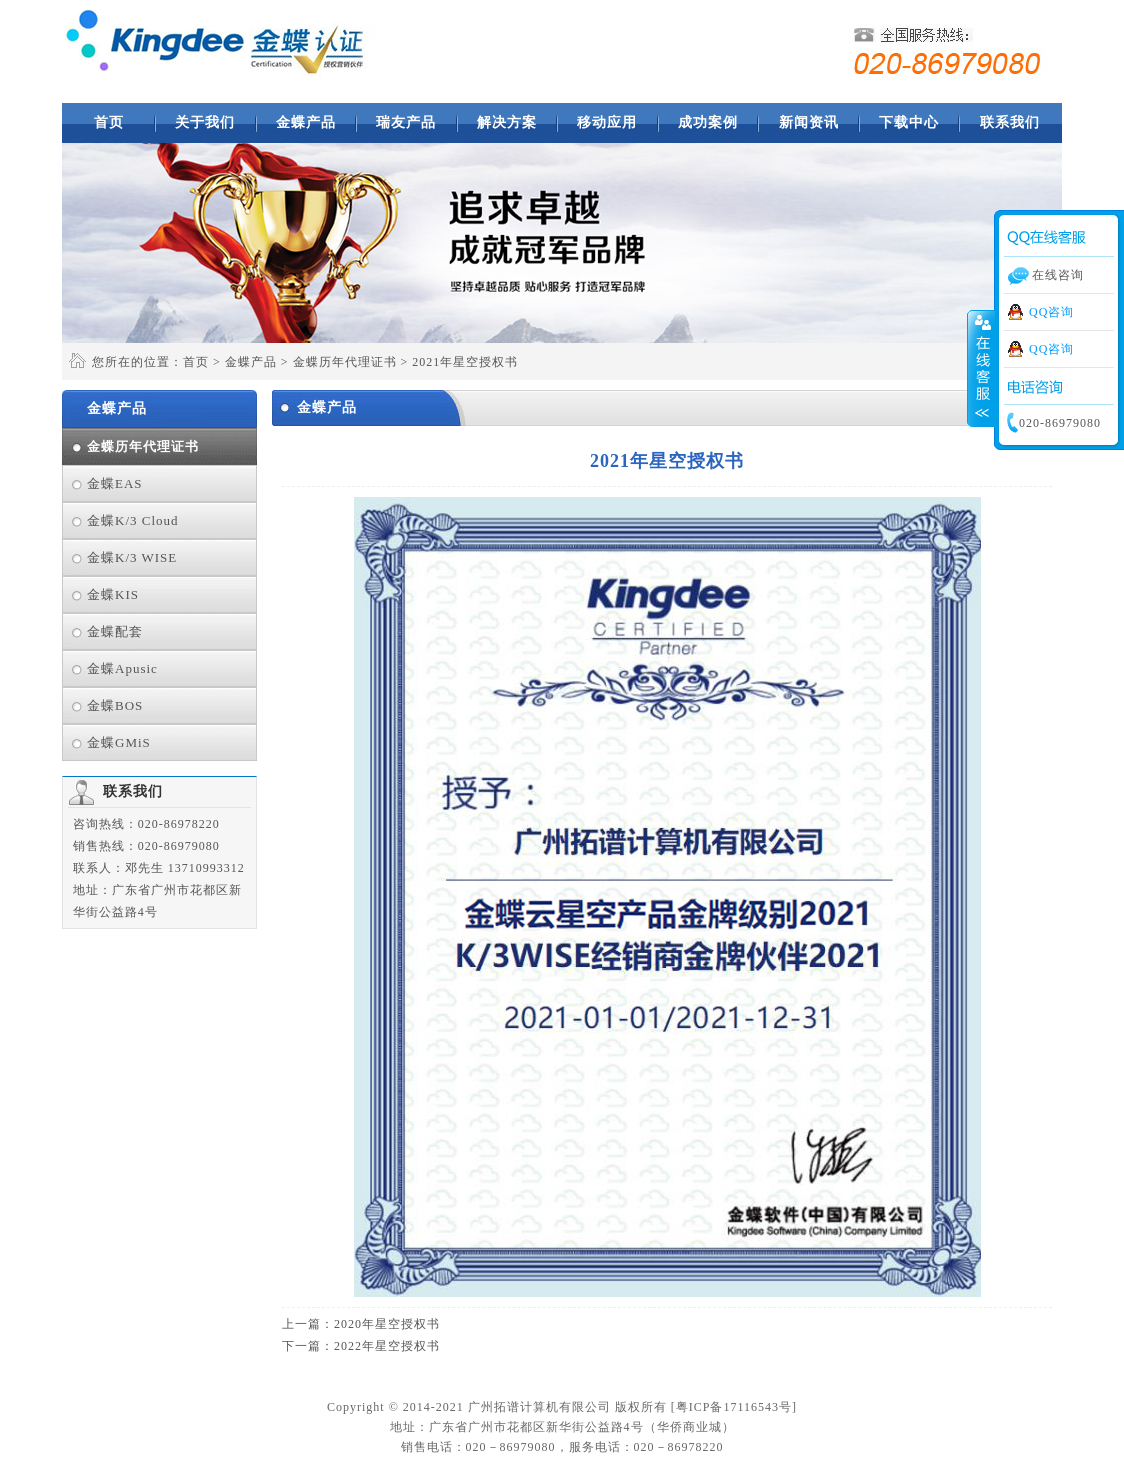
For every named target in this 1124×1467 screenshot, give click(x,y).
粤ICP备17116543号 (734, 1407)
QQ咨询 (1051, 312)
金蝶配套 (115, 631)
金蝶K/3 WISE (132, 557)
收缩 (981, 369)
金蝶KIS (113, 594)
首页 (109, 122)
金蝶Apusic (122, 668)
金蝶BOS (115, 705)
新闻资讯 (809, 122)
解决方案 (507, 122)
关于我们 (205, 122)
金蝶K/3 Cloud (133, 520)
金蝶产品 (306, 122)
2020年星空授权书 (387, 1324)
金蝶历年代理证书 (345, 362)
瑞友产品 (406, 122)
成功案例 (708, 122)
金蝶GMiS (119, 742)
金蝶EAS (115, 483)
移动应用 (607, 122)
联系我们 (1010, 122)
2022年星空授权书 (387, 1346)
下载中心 (909, 122)
